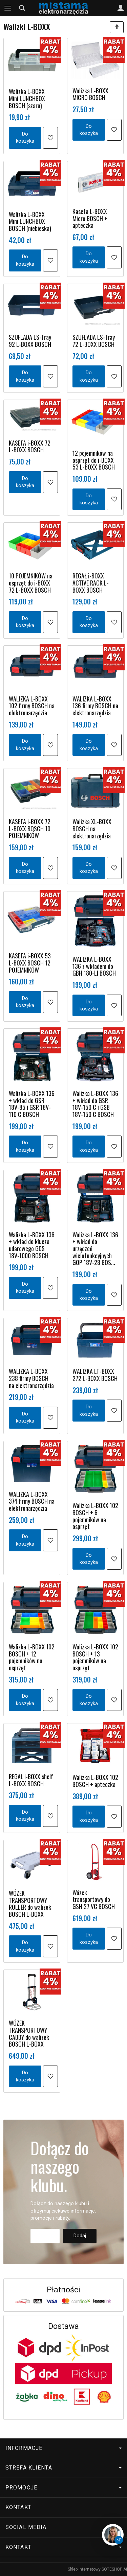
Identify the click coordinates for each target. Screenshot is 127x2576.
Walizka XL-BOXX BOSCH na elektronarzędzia (91, 828)
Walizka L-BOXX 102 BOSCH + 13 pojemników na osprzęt (95, 1657)
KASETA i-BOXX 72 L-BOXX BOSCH (29, 446)
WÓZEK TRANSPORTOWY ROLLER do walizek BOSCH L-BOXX (30, 1903)
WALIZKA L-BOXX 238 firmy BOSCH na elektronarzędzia (31, 1378)
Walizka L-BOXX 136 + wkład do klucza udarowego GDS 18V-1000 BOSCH (32, 1245)
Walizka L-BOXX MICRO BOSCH (90, 94)
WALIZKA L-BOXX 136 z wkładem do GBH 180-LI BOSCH (94, 966)
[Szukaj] (22, 8)
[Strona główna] (63, 8)
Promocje (63, 2487)
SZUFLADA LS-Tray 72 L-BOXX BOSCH (93, 341)
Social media (63, 2527)
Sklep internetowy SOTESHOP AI (97, 2569)
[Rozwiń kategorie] (8, 8)
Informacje (63, 2448)
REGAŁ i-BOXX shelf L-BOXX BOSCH (31, 1780)
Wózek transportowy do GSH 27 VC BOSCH (93, 1899)
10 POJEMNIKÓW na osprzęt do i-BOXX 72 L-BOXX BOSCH (30, 582)
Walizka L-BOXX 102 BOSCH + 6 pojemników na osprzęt (95, 1516)
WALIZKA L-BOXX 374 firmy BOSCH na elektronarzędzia (32, 1501)
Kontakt (18, 2507)
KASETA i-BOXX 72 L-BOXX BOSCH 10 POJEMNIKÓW (29, 828)
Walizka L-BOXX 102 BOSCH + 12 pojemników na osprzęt (32, 1657)
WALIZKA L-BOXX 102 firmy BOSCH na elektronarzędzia (32, 705)
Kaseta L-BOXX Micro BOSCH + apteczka (89, 218)
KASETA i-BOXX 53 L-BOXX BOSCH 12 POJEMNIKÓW (30, 962)
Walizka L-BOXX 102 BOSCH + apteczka (95, 1781)
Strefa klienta (63, 2467)
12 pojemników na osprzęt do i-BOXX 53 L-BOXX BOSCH (93, 460)
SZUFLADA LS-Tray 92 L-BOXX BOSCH (30, 341)
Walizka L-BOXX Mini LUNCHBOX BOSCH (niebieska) (30, 221)
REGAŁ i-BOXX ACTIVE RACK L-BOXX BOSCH (90, 582)
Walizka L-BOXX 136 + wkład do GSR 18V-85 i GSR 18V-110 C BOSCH (32, 1104)
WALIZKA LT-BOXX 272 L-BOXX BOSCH (95, 1375)
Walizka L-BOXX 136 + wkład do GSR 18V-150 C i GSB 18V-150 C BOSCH (95, 1104)
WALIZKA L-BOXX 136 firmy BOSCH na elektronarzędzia (95, 705)
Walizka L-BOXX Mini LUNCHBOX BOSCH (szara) (27, 98)
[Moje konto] (120, 8)
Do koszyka (25, 137)
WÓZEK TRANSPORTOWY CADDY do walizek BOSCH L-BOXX (29, 2033)
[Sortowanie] (117, 27)
